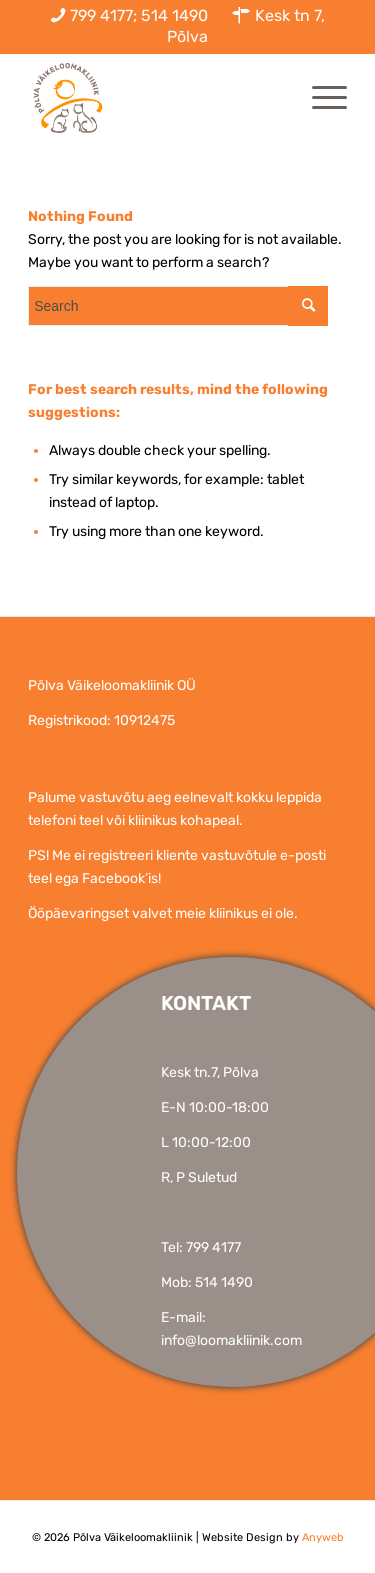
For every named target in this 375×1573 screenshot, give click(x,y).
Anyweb (323, 1537)
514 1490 (224, 1282)
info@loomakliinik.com (231, 1340)
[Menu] (319, 98)
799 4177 (213, 1247)
